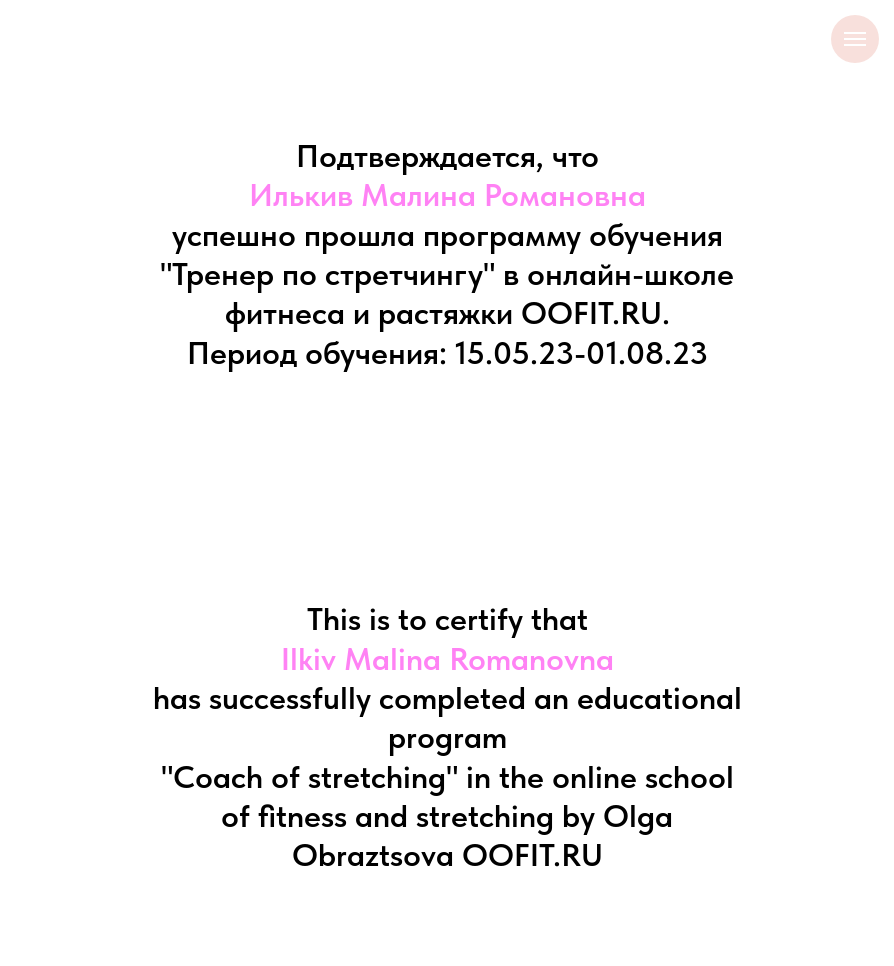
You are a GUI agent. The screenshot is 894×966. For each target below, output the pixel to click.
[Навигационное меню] (855, 39)
